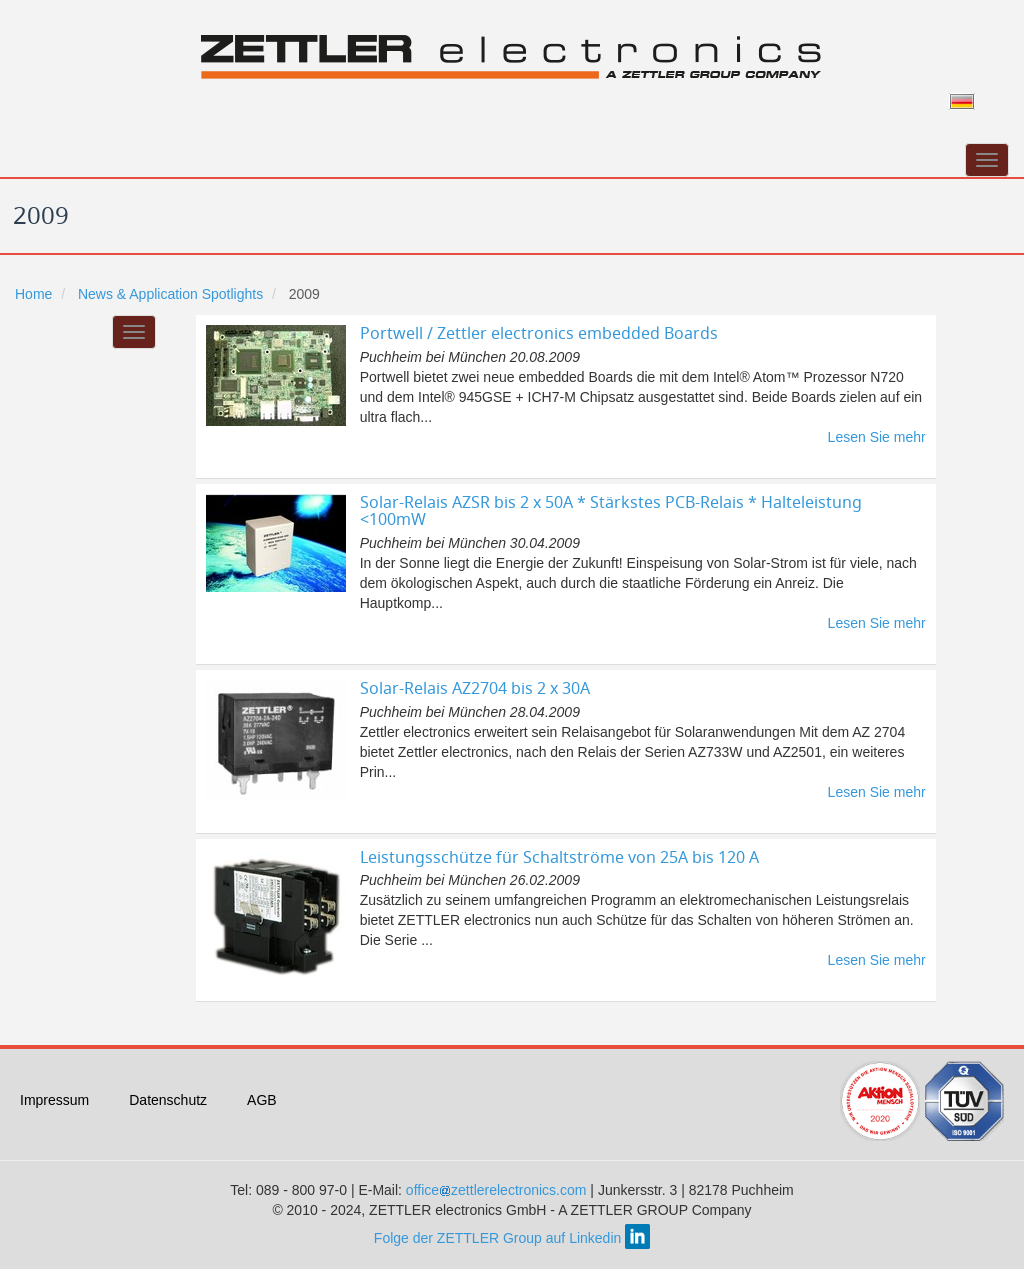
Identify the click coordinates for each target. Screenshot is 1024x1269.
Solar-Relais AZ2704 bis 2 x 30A (475, 688)
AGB (262, 1100)
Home (33, 294)
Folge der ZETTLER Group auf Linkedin (512, 1238)
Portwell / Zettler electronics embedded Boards (539, 333)
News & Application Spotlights (170, 294)
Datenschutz (168, 1100)
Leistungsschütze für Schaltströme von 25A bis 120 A (559, 857)
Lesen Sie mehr (877, 437)
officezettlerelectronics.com (498, 1190)
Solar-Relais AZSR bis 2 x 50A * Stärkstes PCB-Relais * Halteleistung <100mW (611, 511)
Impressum (54, 1100)
